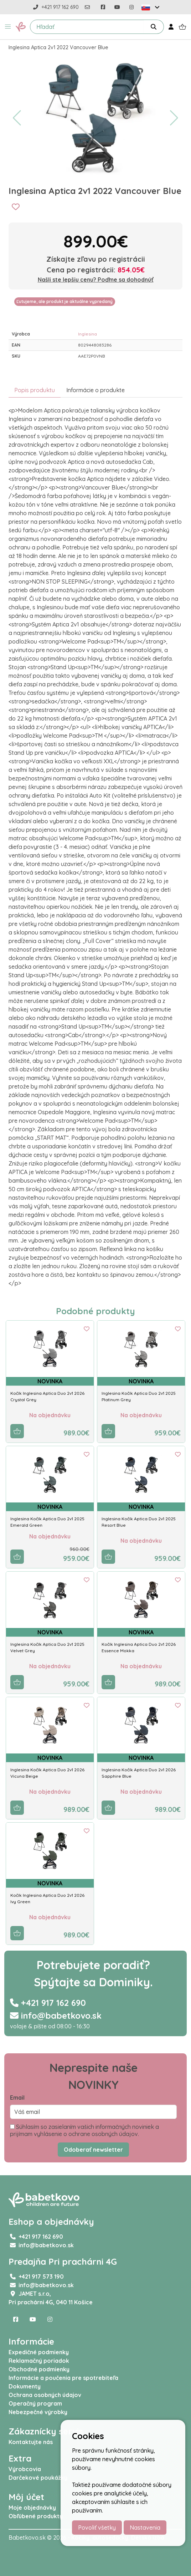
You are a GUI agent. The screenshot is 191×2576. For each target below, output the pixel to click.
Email (17, 2097)
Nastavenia (145, 2527)
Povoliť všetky (97, 2527)
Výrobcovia (25, 2469)
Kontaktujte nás (31, 2442)
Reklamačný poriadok (39, 2360)
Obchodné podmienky (39, 2369)
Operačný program (35, 2403)
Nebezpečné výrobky (38, 2412)
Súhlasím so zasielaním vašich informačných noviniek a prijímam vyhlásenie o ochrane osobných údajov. (84, 2130)
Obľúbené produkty (36, 2516)
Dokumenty (25, 2386)
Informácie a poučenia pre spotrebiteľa (63, 2377)
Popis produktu (34, 390)
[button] (8, 26)
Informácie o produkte (95, 390)
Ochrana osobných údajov (45, 2394)
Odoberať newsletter (93, 2149)
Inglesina (87, 334)
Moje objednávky (32, 2507)
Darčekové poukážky (38, 2477)
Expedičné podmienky (39, 2352)
